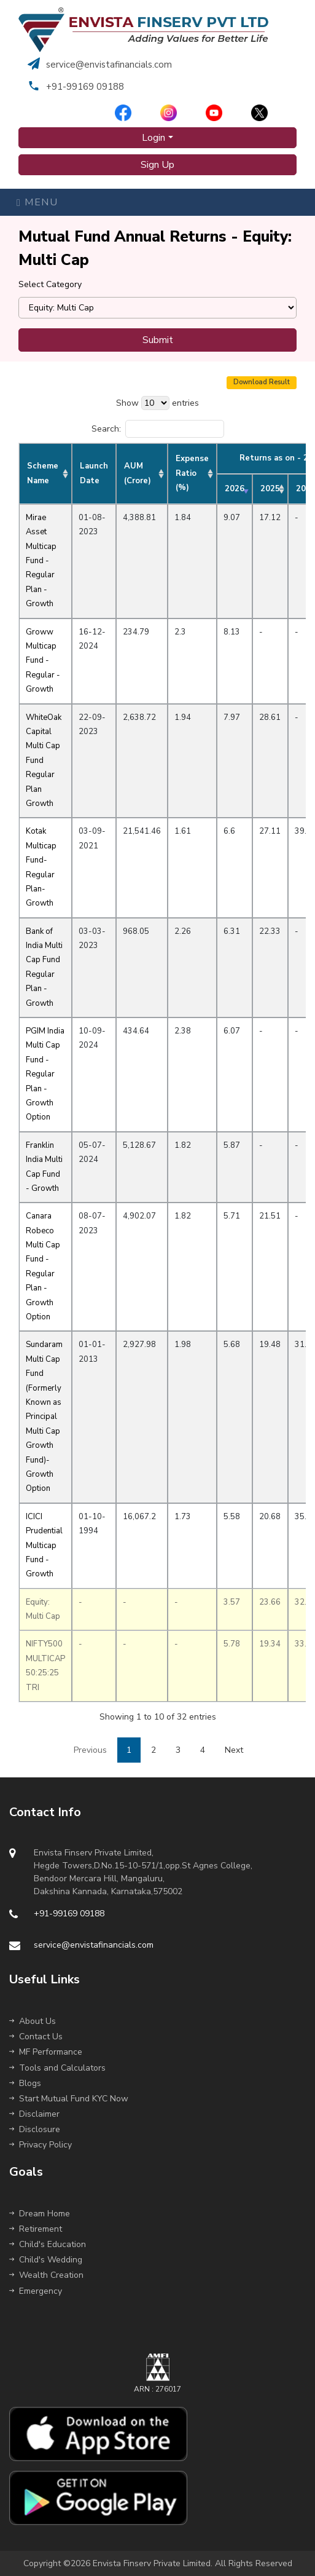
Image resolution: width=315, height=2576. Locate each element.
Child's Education (47, 2244)
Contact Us (36, 2036)
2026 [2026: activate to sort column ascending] (234, 488)
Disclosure (34, 2129)
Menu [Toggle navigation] (37, 202)
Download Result (261, 382)
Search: (157, 429)
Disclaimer (34, 2114)
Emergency (35, 2291)
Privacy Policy (40, 2145)
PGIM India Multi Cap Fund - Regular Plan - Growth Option (45, 1074)
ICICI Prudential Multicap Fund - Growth (44, 1545)
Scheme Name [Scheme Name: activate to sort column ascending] (42, 473)
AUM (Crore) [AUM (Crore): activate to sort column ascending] (137, 473)
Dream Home (39, 2213)
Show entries (157, 403)
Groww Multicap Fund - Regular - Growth (43, 660)
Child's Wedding (45, 2260)
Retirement (35, 2229)
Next (234, 1750)
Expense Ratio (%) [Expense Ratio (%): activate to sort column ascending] (192, 473)
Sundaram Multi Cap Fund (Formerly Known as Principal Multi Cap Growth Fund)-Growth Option (44, 1416)
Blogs (25, 2083)
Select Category (50, 284)
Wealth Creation (46, 2275)
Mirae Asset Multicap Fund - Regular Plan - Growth (41, 560)
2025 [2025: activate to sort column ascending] (270, 488)
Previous (90, 1750)
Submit (157, 340)
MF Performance (45, 2052)
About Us (32, 2021)
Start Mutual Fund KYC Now (68, 2098)
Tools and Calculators (57, 2068)
